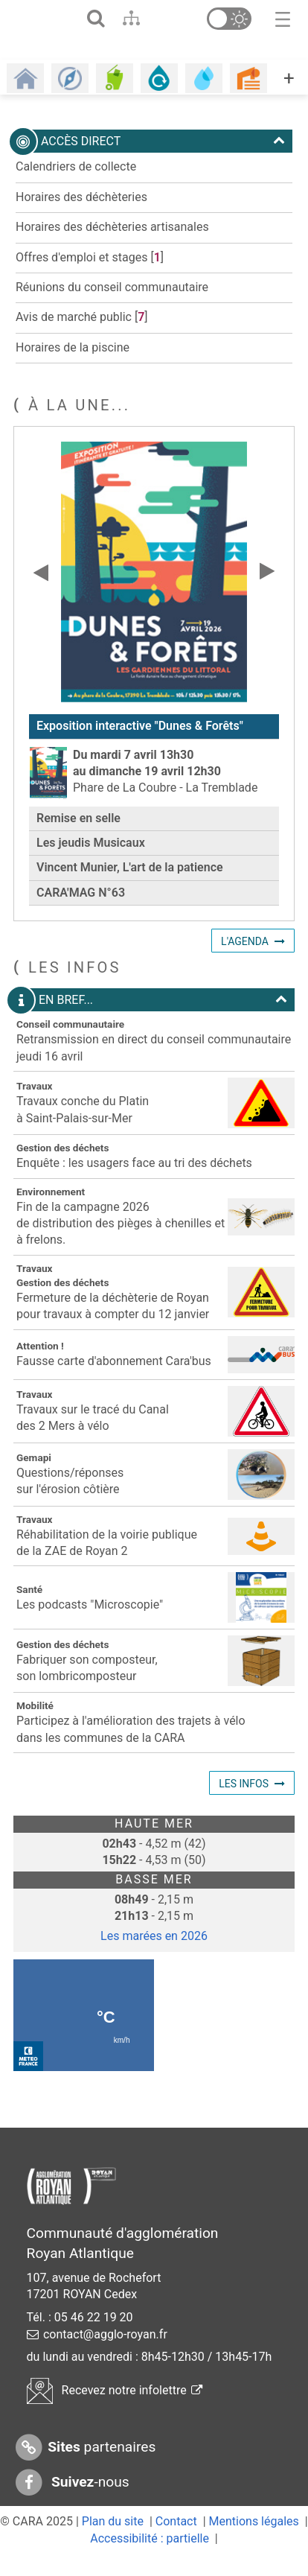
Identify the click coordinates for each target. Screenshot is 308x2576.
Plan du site (113, 2541)
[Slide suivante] (267, 591)
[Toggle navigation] (282, 18)
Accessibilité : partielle (149, 2558)
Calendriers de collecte (76, 186)
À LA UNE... (79, 424)
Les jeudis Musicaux (90, 862)
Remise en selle (78, 837)
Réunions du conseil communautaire (112, 306)
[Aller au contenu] (160, 18)
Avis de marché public (74, 336)
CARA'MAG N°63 (80, 912)
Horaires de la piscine (72, 367)
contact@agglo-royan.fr (105, 2354)
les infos (74, 987)
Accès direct (150, 161)
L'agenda (245, 961)
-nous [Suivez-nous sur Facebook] (71, 2502)
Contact (176, 2541)
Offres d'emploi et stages (81, 277)
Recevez (114, 2409)
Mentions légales (254, 2541)
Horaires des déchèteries (81, 216)
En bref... (150, 1019)
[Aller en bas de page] (189, 18)
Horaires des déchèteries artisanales (112, 246)
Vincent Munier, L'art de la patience (129, 887)
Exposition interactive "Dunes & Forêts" (139, 745)
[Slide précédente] (41, 591)
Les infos (244, 1803)
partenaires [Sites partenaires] (84, 2467)
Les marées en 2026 (154, 1955)
